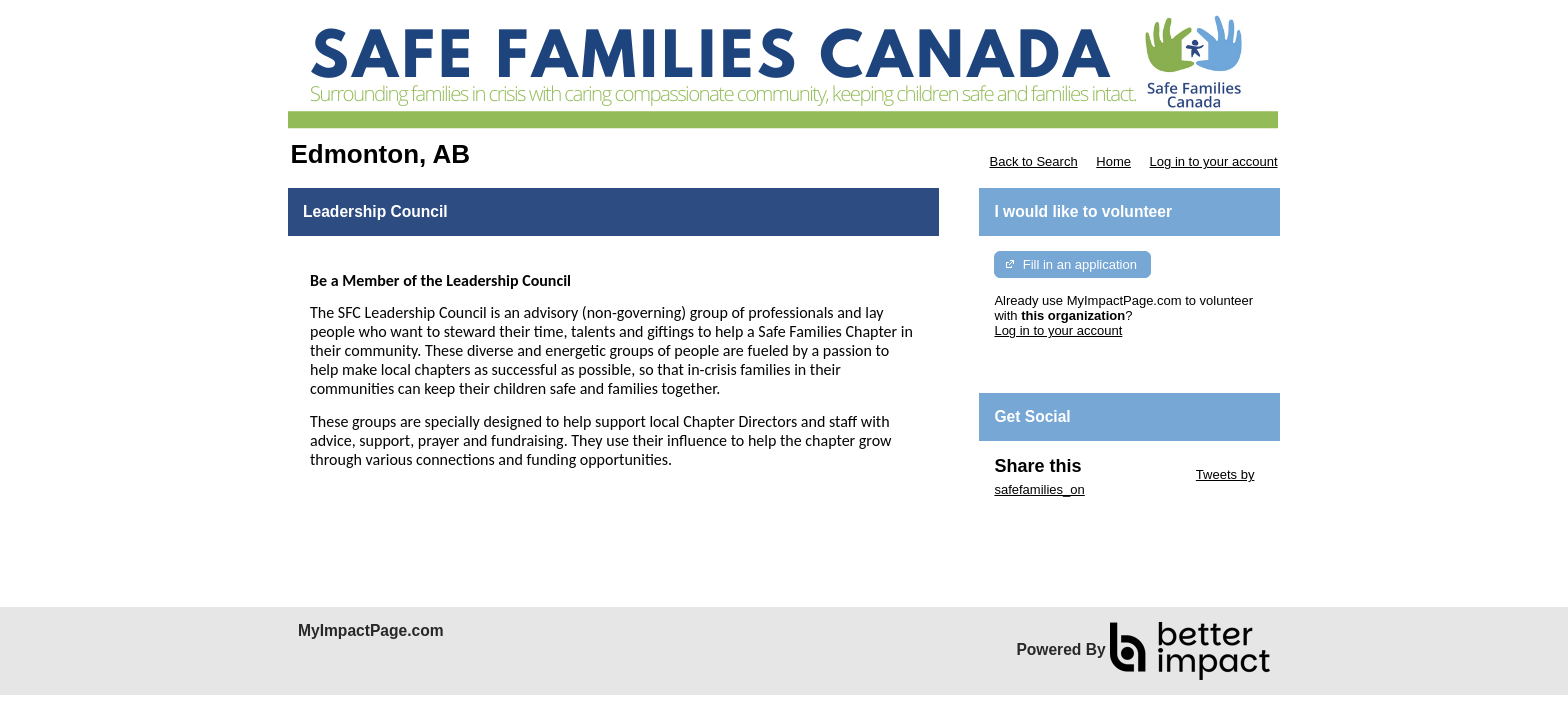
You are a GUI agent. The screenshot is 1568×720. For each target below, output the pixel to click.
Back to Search (1033, 161)
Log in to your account (1214, 161)
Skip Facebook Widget (1059, 519)
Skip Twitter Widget (1136, 474)
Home (1113, 161)
